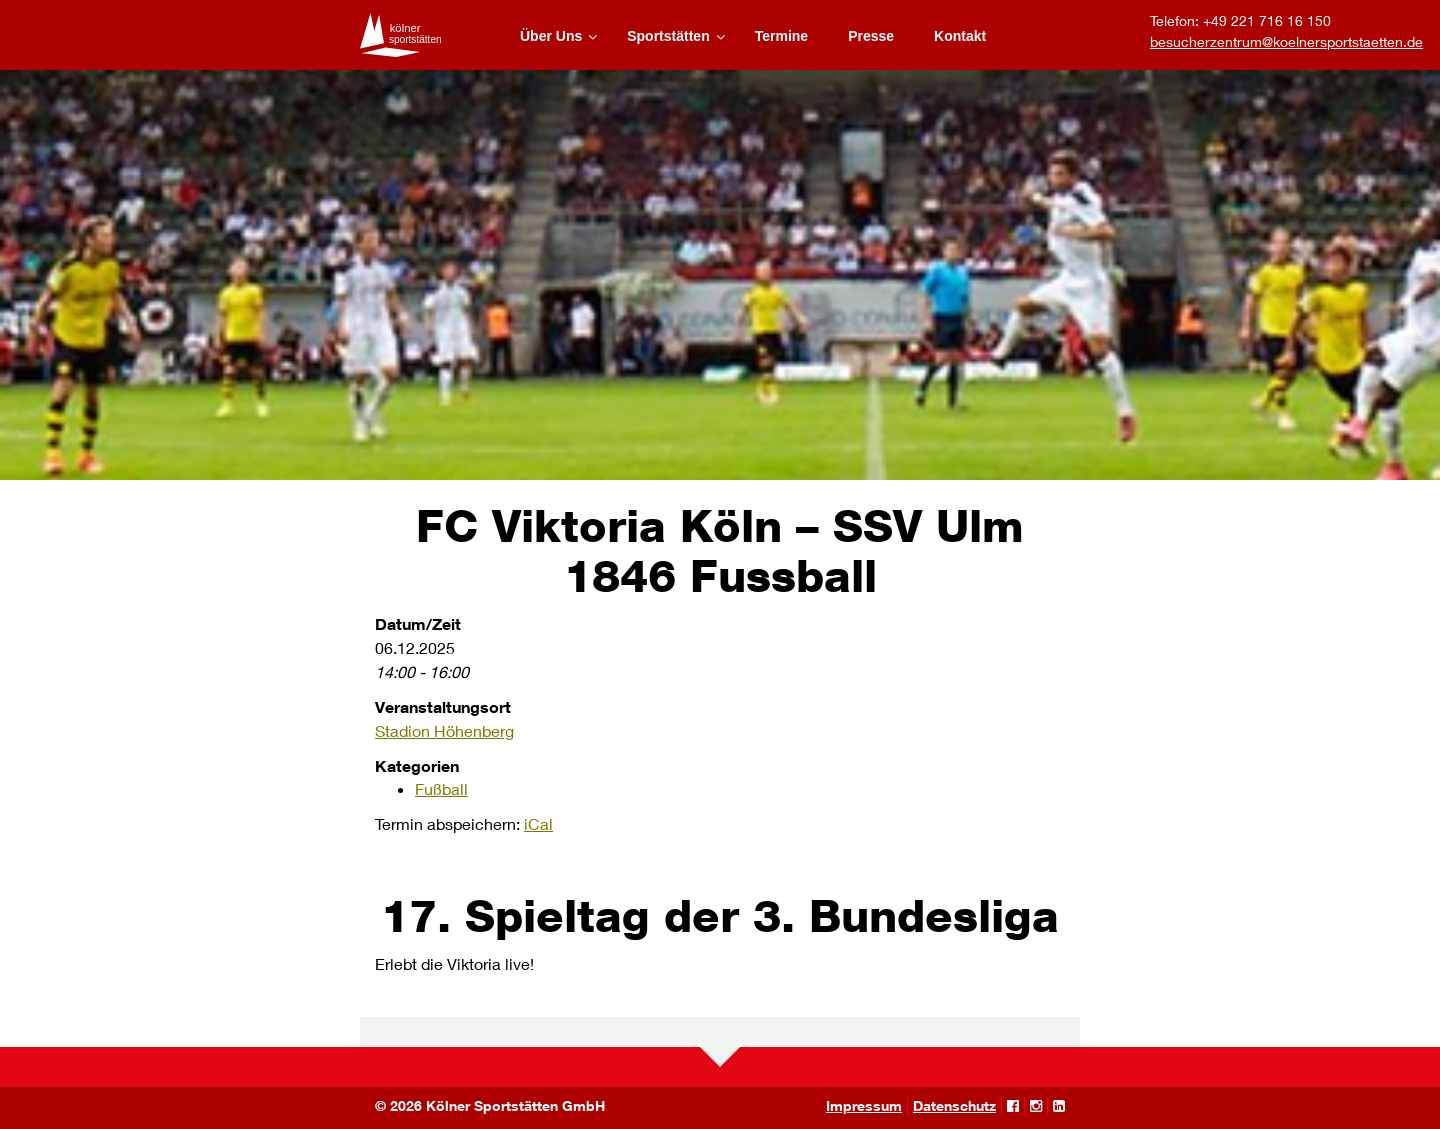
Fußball (441, 788)
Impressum (864, 1105)
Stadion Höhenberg (444, 730)
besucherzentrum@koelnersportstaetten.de (1286, 41)
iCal (538, 823)
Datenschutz (954, 1105)
